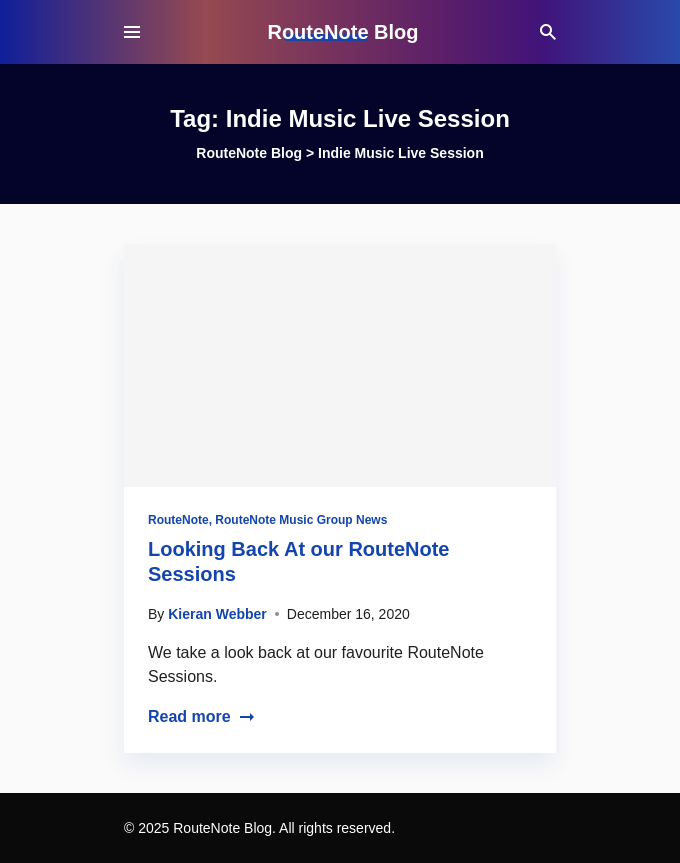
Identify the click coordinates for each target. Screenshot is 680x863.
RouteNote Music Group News (301, 520)
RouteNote (178, 520)
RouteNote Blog (342, 32)
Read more (201, 716)
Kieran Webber (217, 614)
